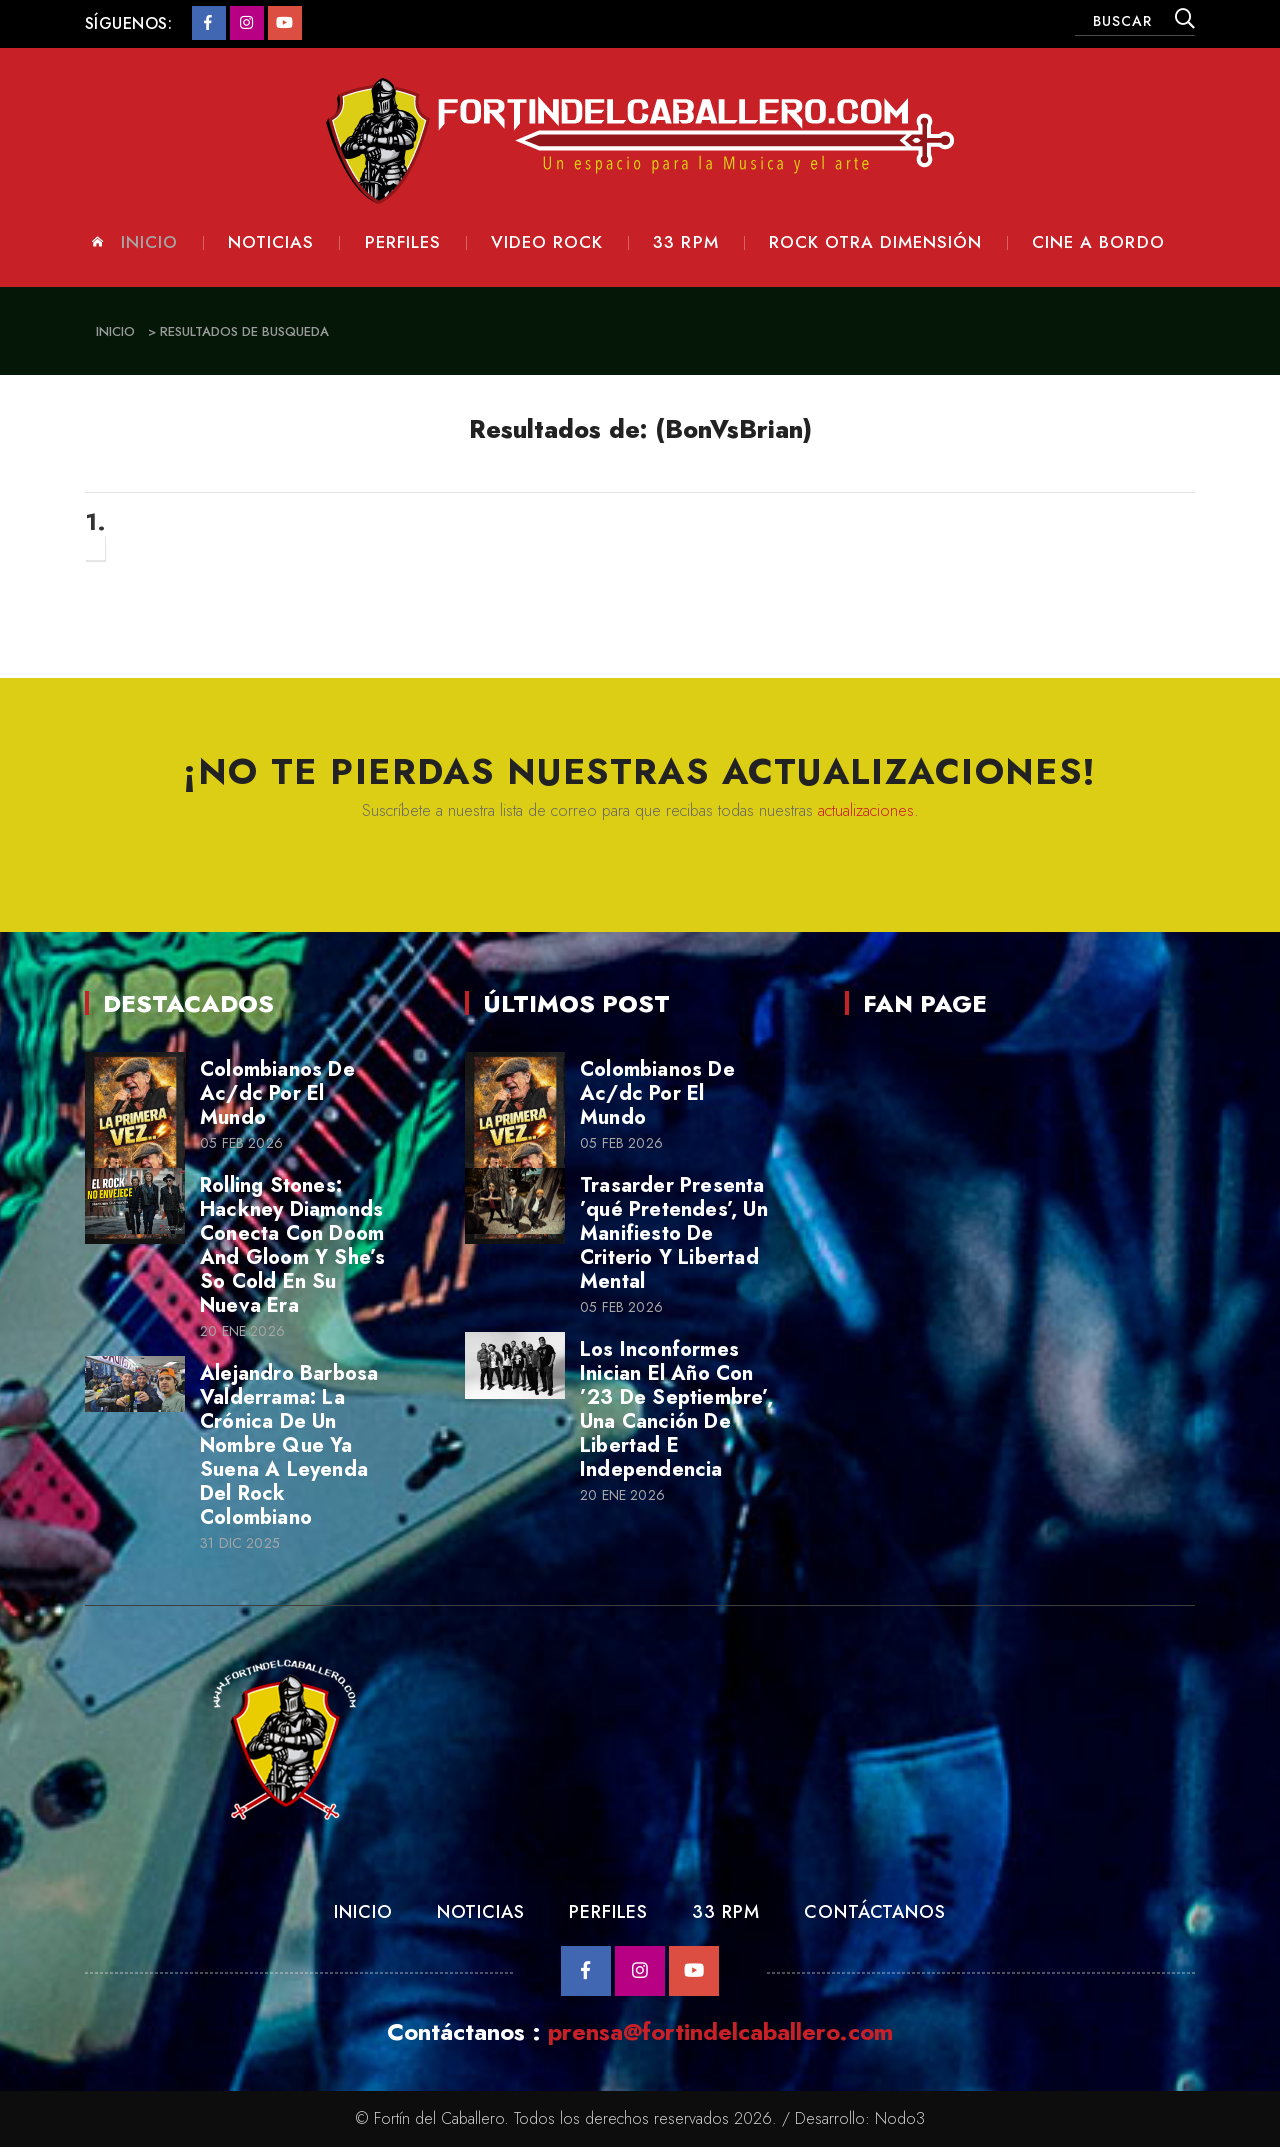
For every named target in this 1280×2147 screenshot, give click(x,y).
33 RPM (725, 1912)
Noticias (271, 243)
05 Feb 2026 (241, 1143)
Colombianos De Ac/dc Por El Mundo (277, 1093)
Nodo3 (900, 2118)
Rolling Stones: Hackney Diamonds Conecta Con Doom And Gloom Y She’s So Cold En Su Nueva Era (292, 1245)
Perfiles (403, 243)
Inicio (149, 243)
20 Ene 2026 (242, 1331)
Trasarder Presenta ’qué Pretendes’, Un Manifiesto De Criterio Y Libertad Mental (674, 1233)
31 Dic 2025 (240, 1543)
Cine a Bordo (1098, 243)
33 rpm (685, 243)
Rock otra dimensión (875, 243)
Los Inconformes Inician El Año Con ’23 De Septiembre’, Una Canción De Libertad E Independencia (676, 1409)
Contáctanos (875, 1912)
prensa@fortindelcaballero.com (720, 2031)
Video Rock (547, 243)
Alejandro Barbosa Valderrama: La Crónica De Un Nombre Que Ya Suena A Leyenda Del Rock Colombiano (289, 1445)
